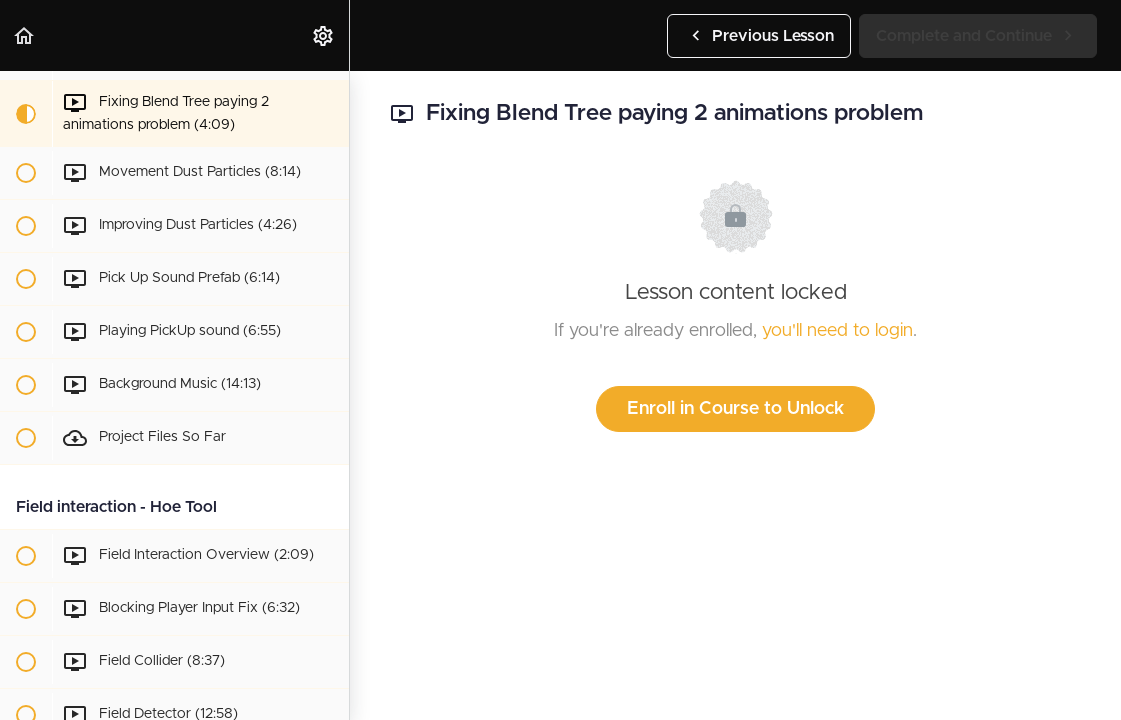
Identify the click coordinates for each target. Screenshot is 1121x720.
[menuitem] (324, 35)
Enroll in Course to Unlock (735, 409)
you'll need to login (837, 331)
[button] (25, 35)
